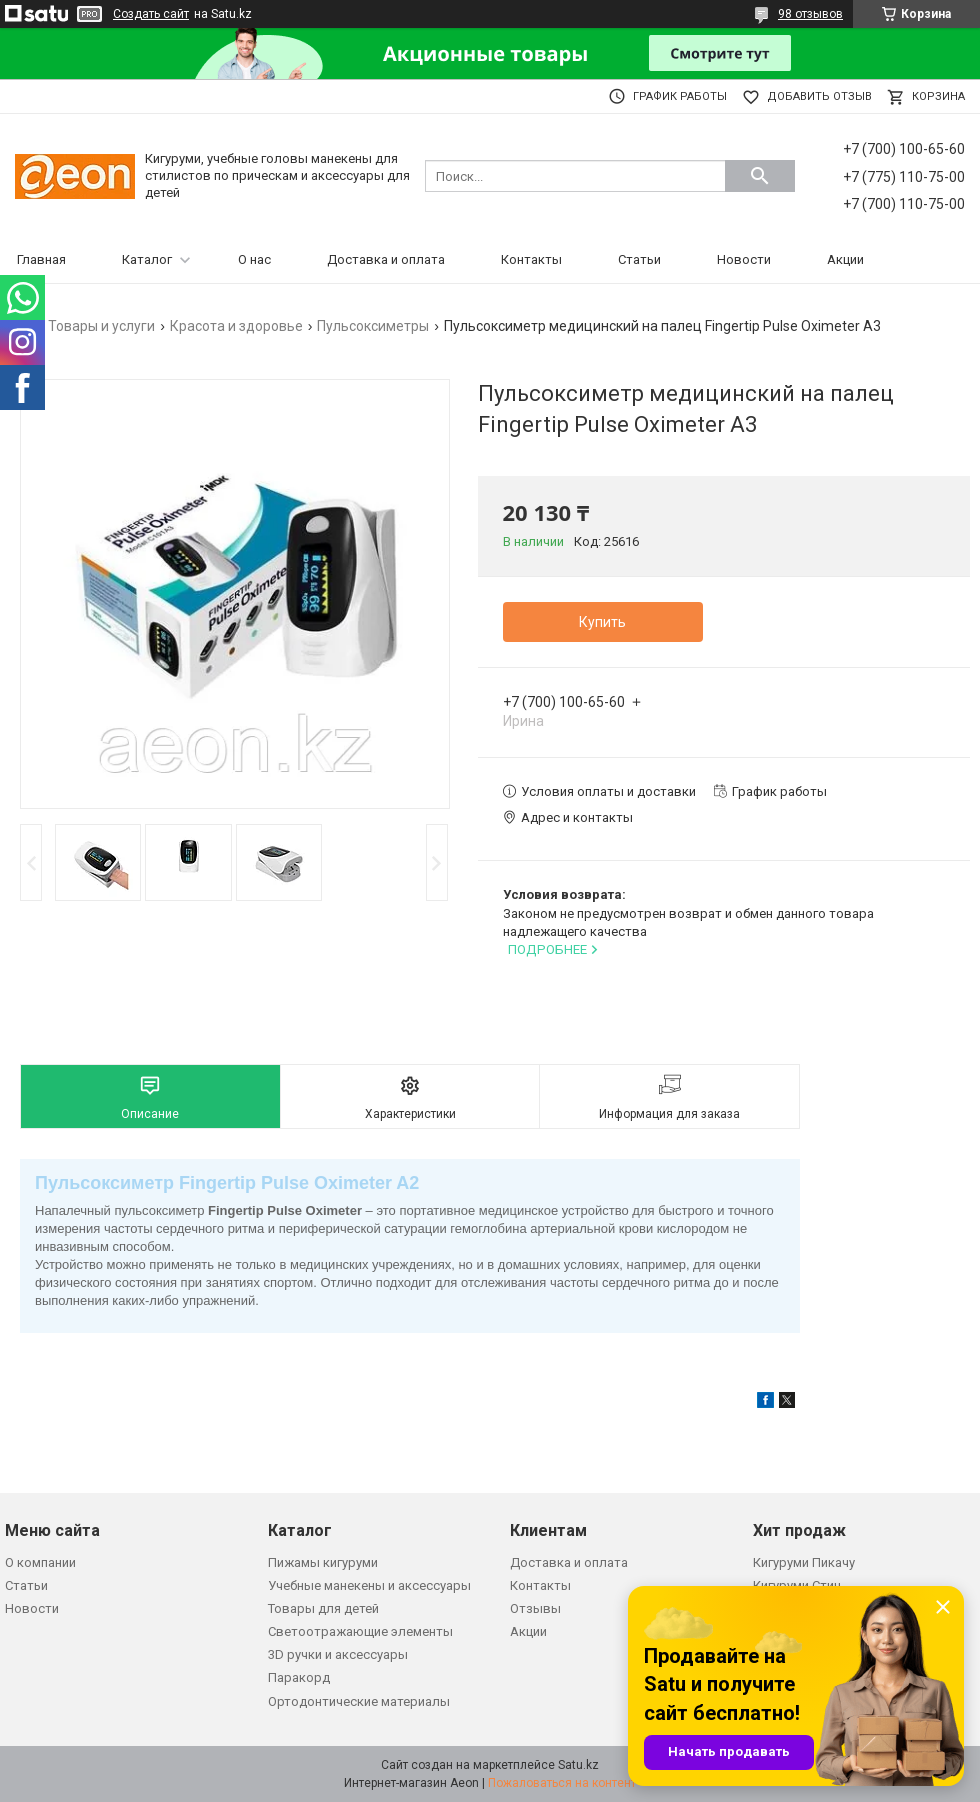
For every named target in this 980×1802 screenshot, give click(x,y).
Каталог (147, 259)
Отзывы (535, 1608)
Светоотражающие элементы (360, 1631)
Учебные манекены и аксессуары (369, 1585)
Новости (744, 259)
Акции (845, 259)
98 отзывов (810, 14)
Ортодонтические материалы (359, 1701)
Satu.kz (578, 1765)
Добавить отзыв (819, 96)
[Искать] (760, 176)
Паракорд (299, 1677)
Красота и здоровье (236, 326)
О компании (40, 1562)
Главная (41, 259)
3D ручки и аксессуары (338, 1654)
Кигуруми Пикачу (804, 1562)
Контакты (531, 259)
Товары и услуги (101, 326)
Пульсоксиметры (373, 326)
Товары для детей (323, 1608)
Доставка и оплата (386, 259)
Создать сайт (151, 14)
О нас (254, 259)
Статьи (639, 259)
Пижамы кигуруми (323, 1562)
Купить (602, 622)
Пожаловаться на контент (562, 1783)
